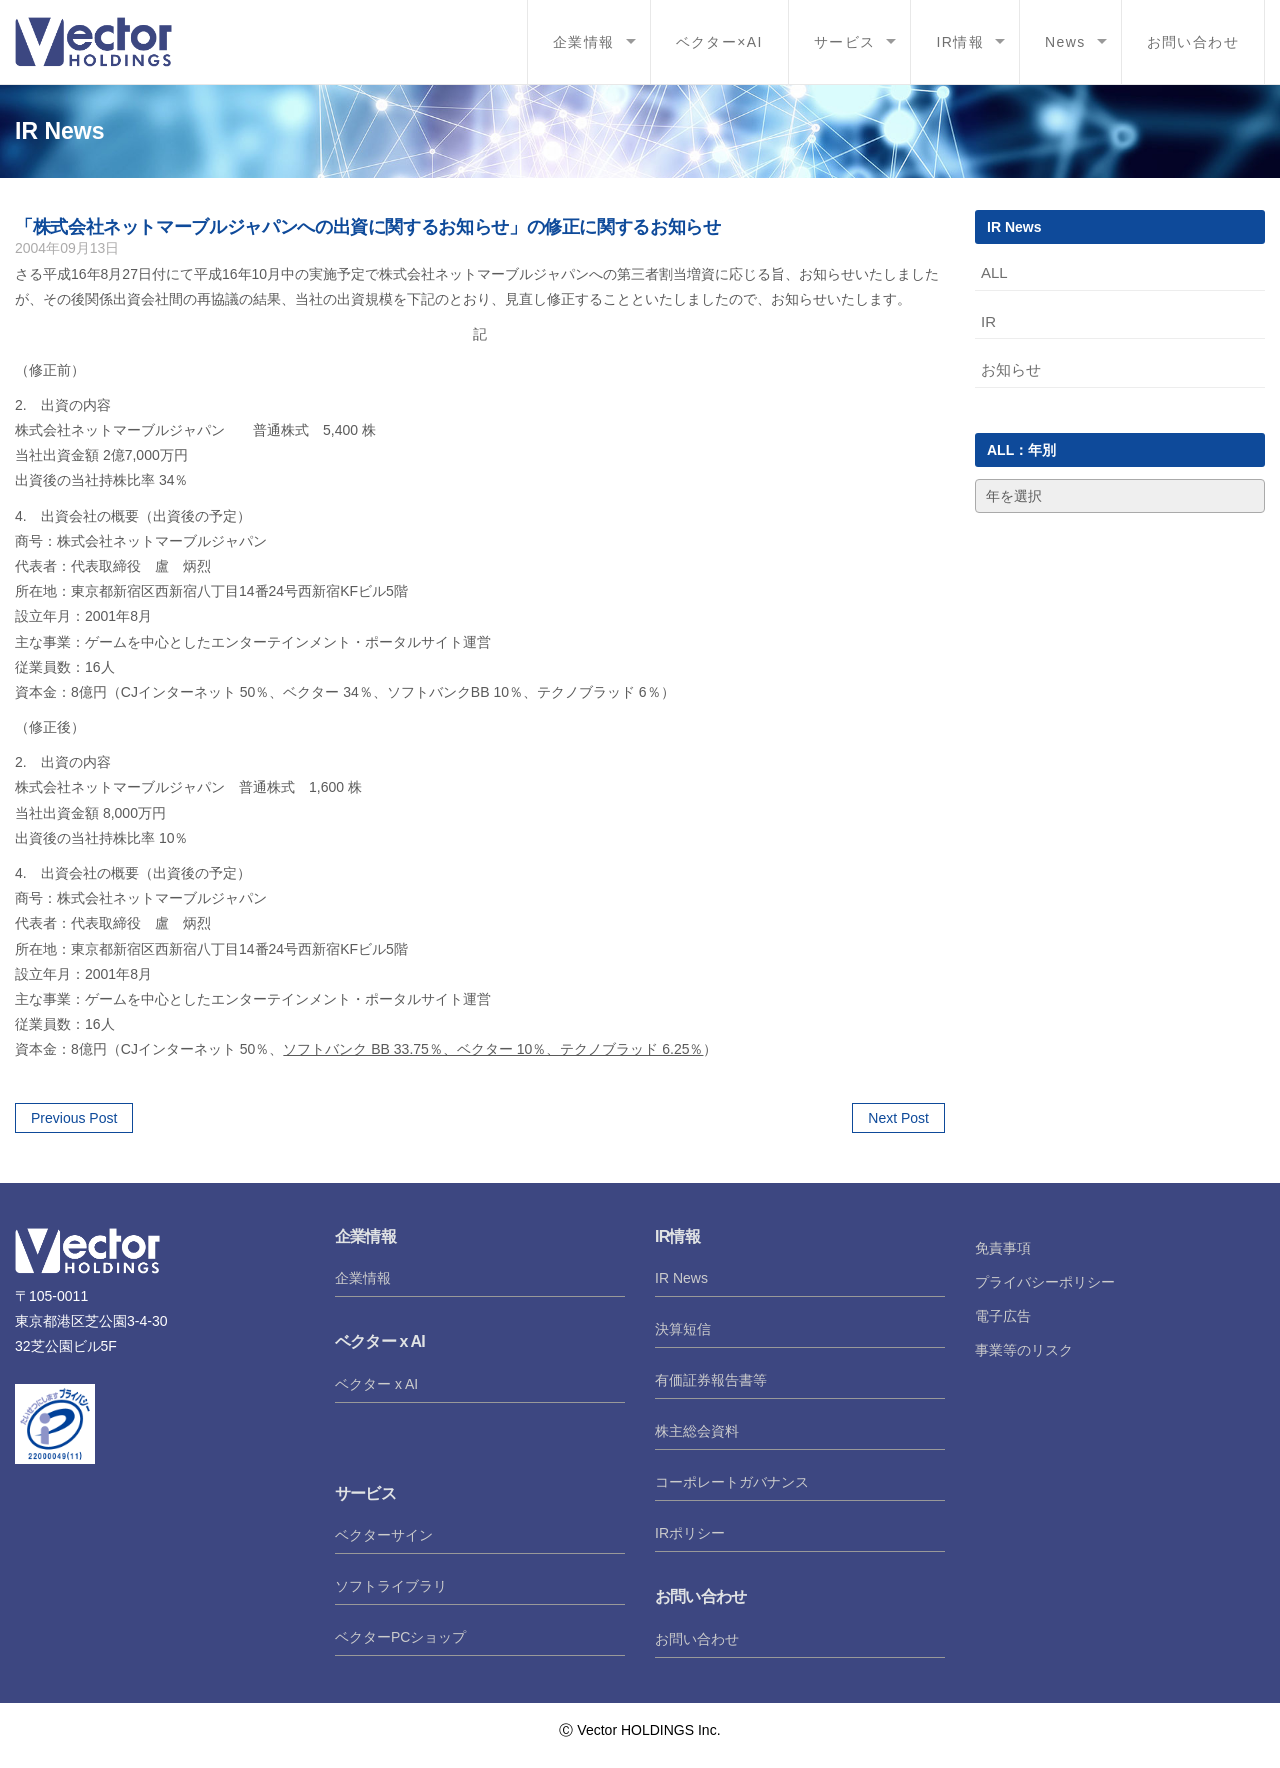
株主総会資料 (697, 1431)
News (1065, 42)
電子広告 (1003, 1316)
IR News (681, 1278)
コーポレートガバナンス (732, 1482)
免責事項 (1003, 1248)
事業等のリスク (1024, 1350)
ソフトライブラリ (391, 1586)
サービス (845, 42)
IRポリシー (690, 1533)
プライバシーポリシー (1045, 1282)
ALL (994, 272)
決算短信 (683, 1329)
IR (988, 321)
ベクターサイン (384, 1535)
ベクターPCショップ (400, 1637)
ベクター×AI (719, 42)
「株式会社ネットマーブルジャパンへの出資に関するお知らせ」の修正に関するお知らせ (368, 227)
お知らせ (1011, 369)
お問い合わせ (1193, 42)
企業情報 (584, 42)
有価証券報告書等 (711, 1380)
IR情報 (960, 42)
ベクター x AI (376, 1384)
